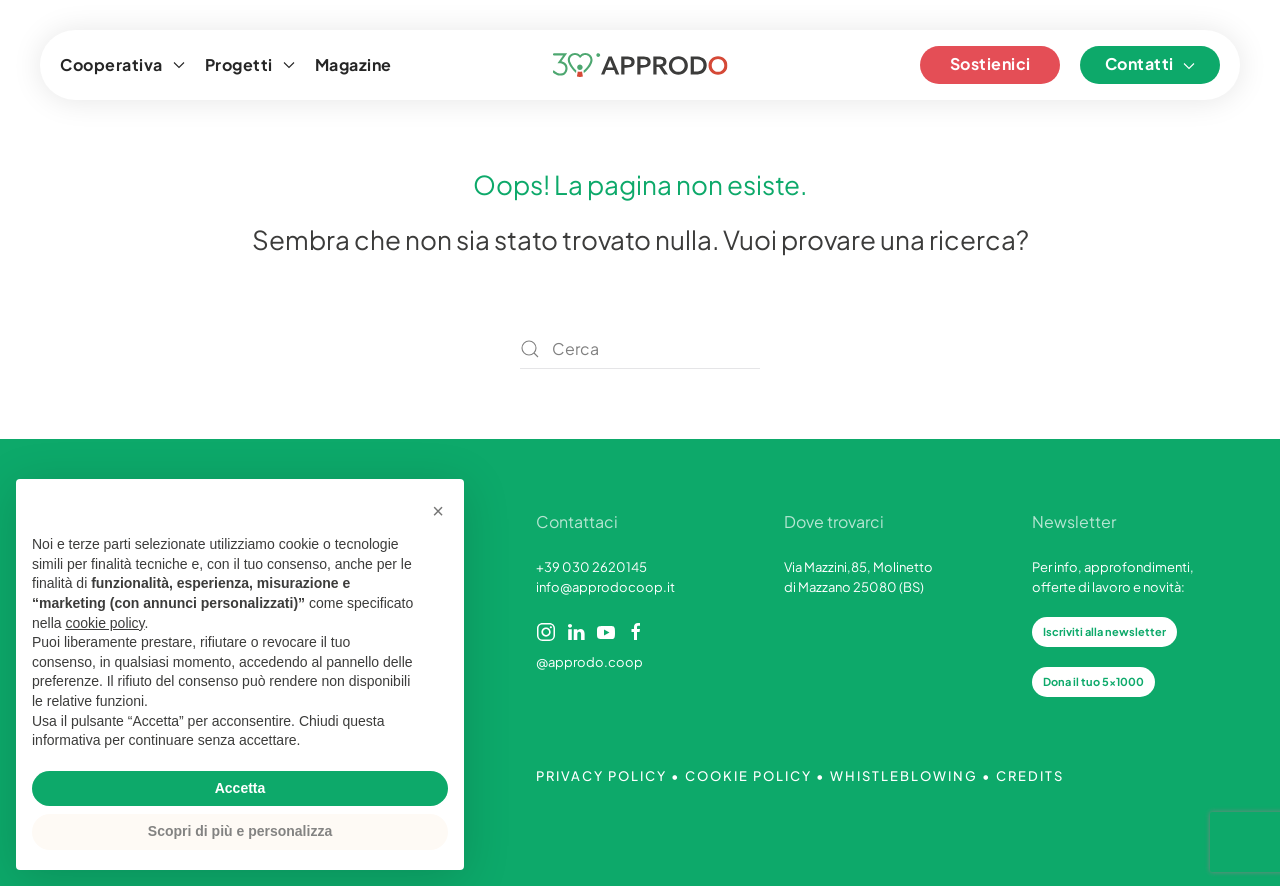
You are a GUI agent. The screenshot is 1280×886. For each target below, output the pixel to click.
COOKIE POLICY (748, 776)
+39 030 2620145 (591, 567)
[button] (438, 511)
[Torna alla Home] (640, 65)
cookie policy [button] (104, 623)
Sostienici (990, 63)
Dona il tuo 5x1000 (1093, 681)
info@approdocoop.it (605, 587)
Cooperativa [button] (122, 64)
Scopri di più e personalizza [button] (240, 831)
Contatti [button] (1150, 63)
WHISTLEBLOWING (904, 776)
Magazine (353, 64)
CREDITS (1030, 776)
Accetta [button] (240, 788)
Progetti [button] (250, 64)
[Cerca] (640, 349)
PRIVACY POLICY (601, 776)
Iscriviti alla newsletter (1104, 631)
